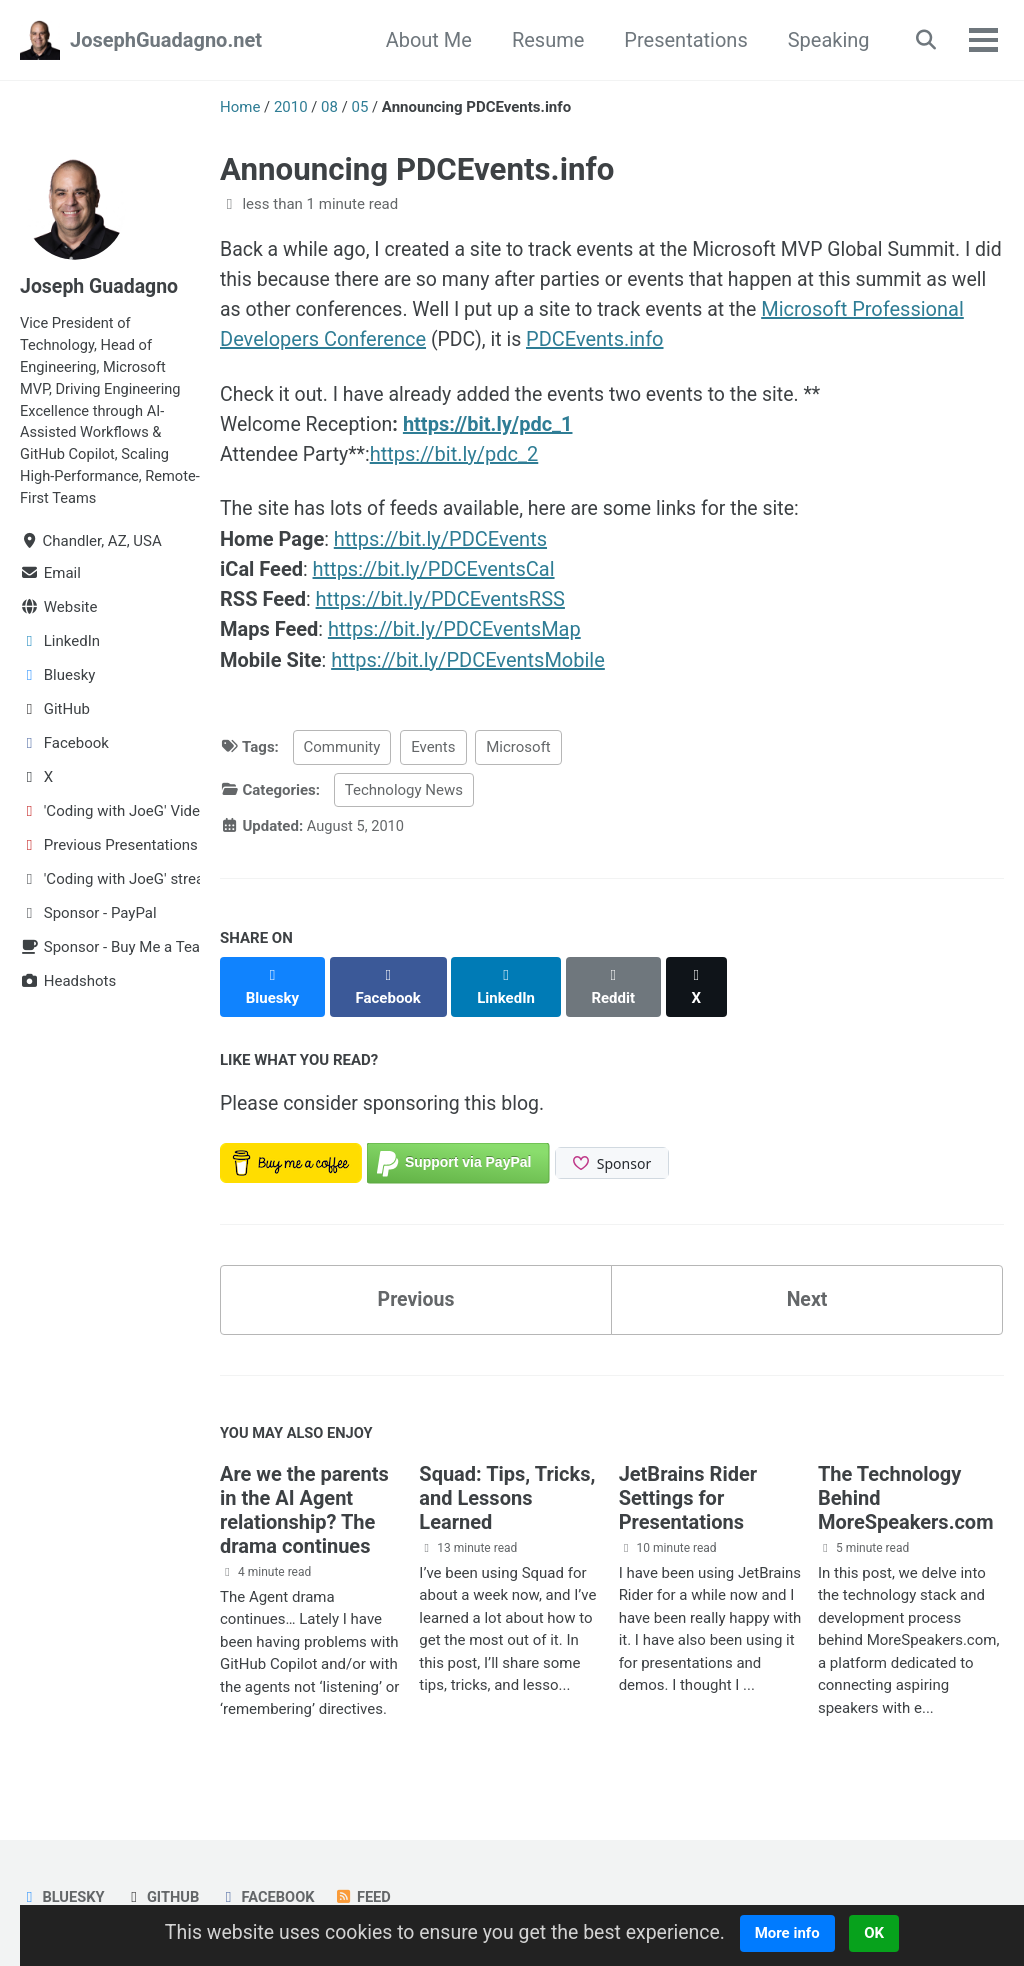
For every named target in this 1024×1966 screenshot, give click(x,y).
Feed (368, 1882)
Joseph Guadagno (101, 286)
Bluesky (63, 1882)
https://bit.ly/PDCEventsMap (454, 632)
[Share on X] (701, 978)
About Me (424, 40)
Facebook (270, 1882)
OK (882, 1933)
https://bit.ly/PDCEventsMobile (468, 662)
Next (807, 1282)
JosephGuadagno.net (166, 40)
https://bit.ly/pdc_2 (458, 456)
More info (794, 1933)
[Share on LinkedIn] (509, 978)
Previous (416, 1282)
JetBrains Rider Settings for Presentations (688, 1483)
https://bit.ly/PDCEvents (440, 542)
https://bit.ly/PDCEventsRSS (440, 602)
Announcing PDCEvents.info (417, 169)
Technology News (404, 792)
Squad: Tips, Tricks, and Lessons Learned (507, 1483)
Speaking (824, 40)
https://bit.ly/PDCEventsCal (434, 572)
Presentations (681, 40)
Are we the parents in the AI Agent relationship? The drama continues (304, 1495)
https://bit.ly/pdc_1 (493, 426)
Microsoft (518, 750)
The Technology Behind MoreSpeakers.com (906, 1483)
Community (342, 750)
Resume (543, 40)
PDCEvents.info (714, 340)
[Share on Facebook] (390, 978)
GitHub (164, 1882)
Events (433, 750)
